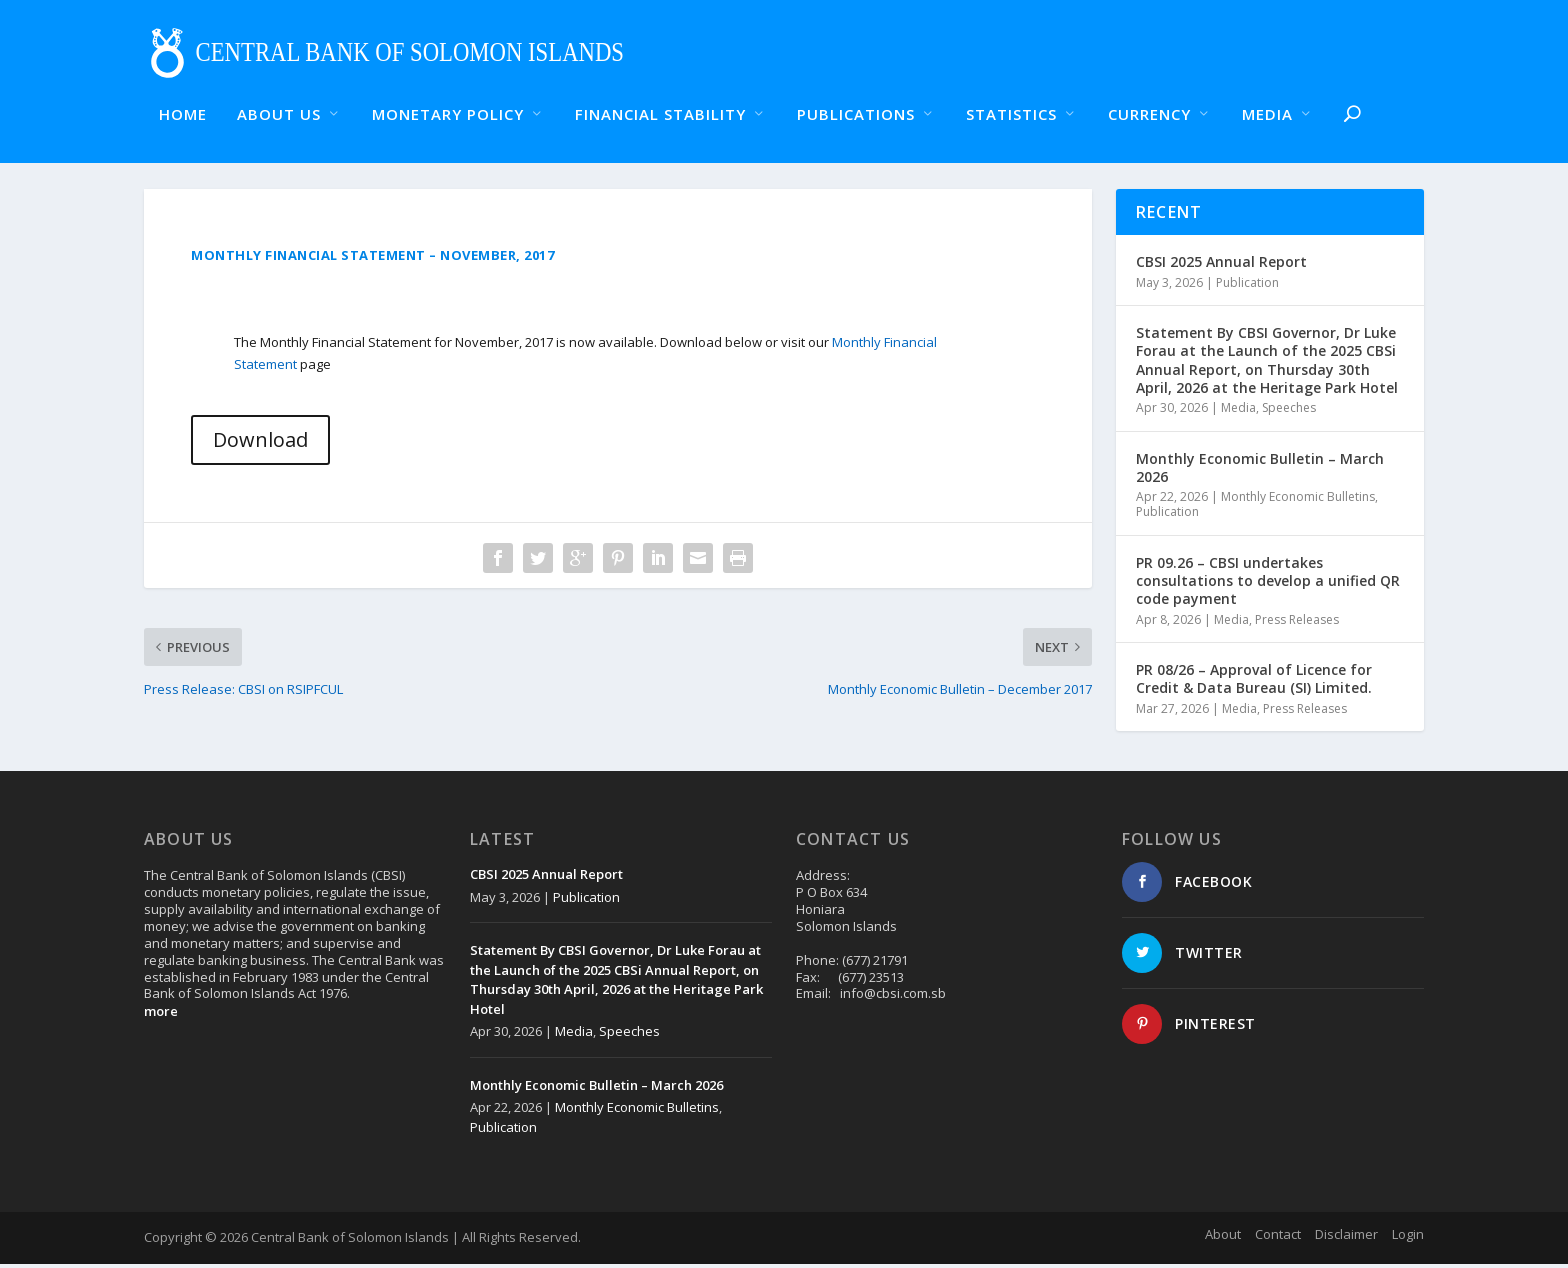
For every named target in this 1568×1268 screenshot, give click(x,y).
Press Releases (1297, 623)
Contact (1278, 1239)
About (1223, 1239)
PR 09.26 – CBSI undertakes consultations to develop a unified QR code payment (1268, 585)
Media (1238, 412)
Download (260, 444)
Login (1408, 1239)
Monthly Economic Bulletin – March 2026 (1260, 471)
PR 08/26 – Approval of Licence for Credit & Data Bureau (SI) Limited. (1254, 683)
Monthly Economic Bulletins (1298, 500)
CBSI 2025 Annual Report (1221, 266)
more (161, 1016)
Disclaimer (1346, 1239)
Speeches (1289, 412)
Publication (1247, 286)
